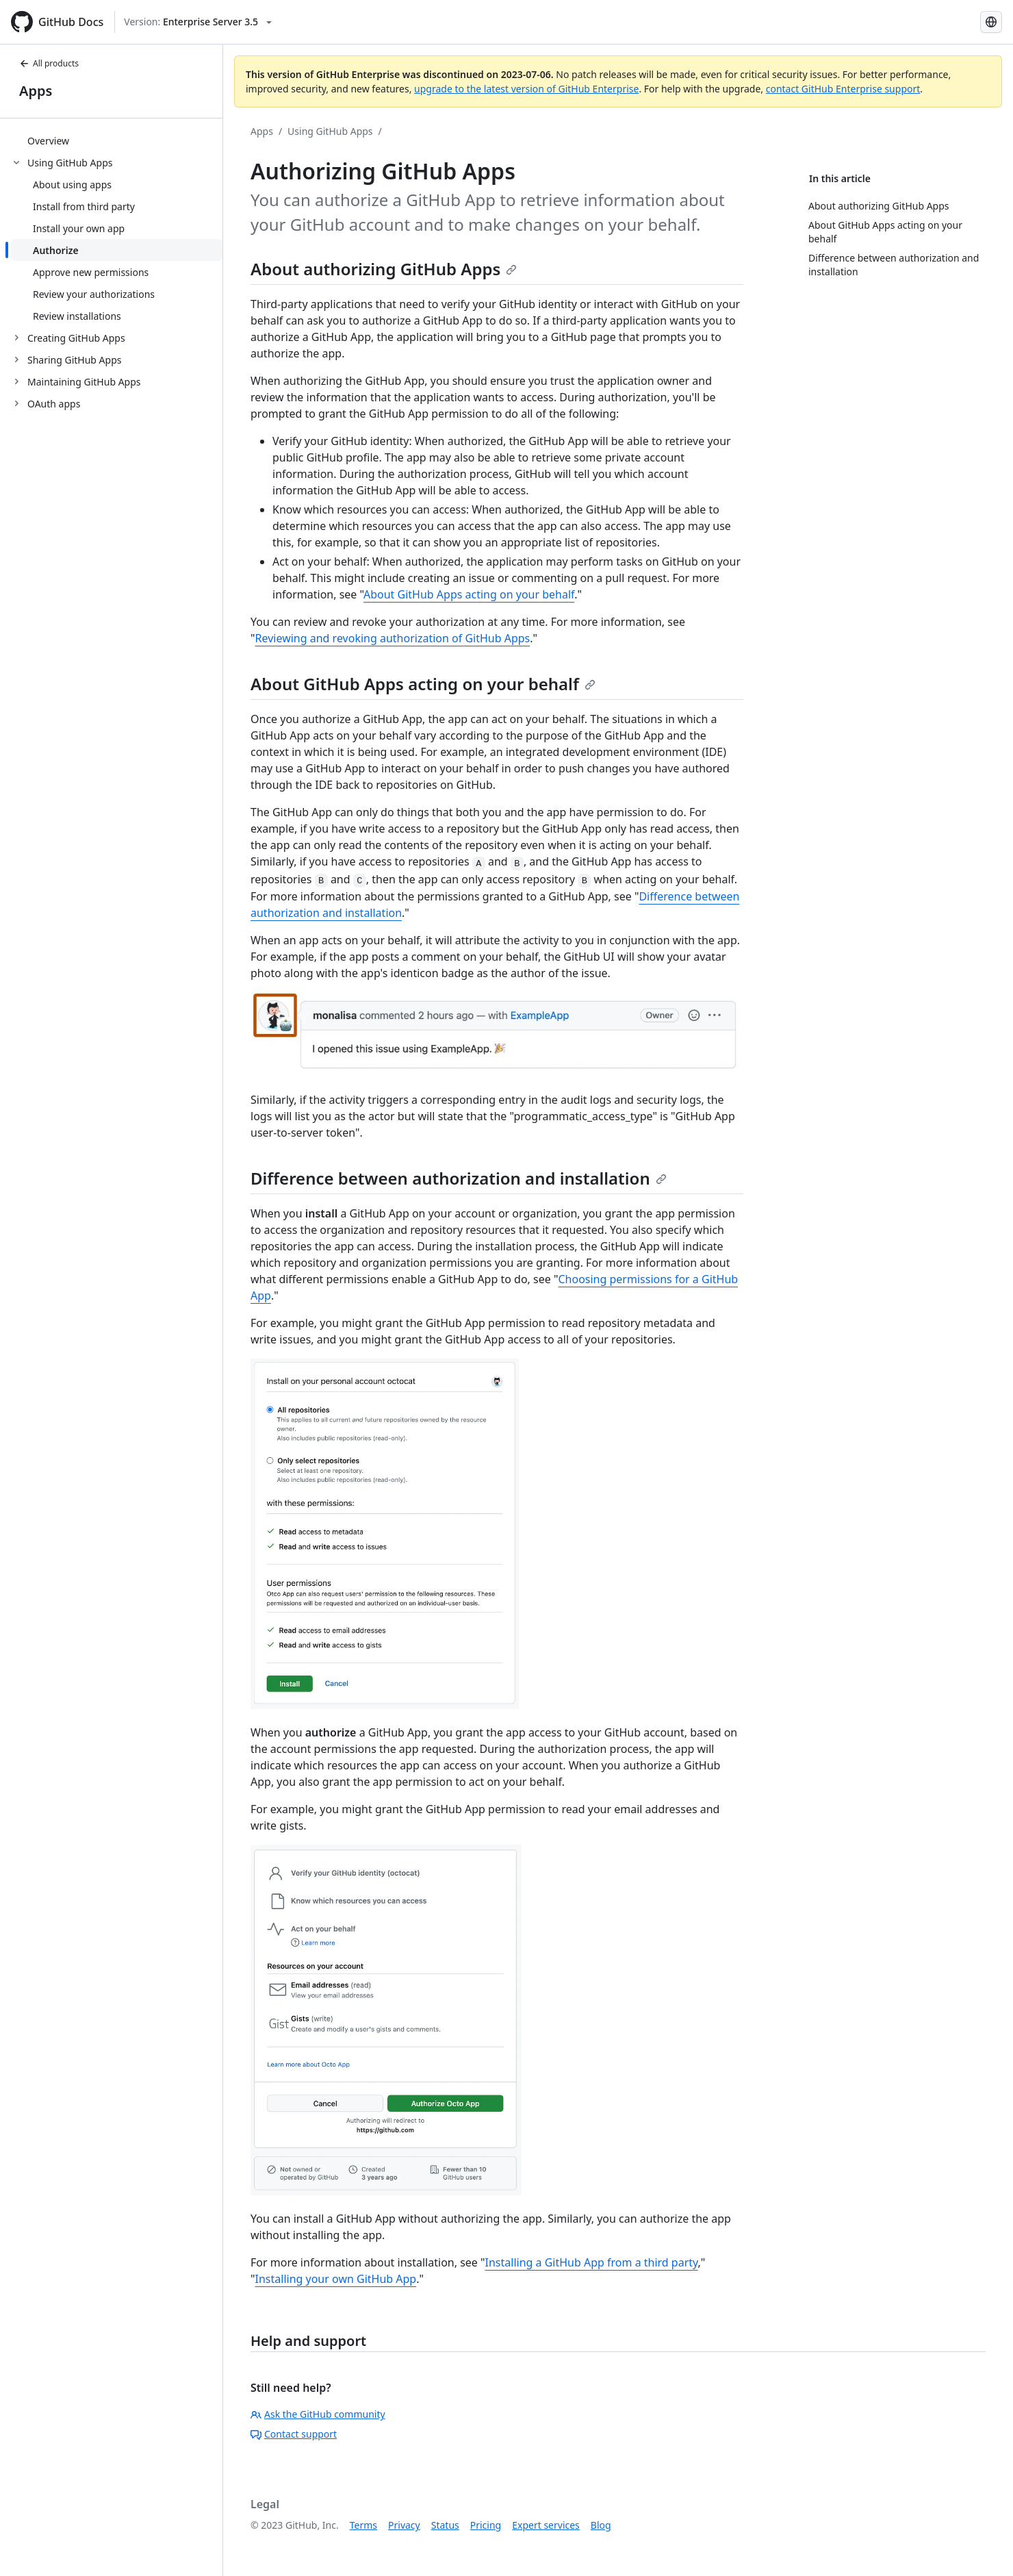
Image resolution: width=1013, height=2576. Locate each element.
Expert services (546, 2524)
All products (49, 63)
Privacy (404, 2524)
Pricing (485, 2524)
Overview (48, 140)
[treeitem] (116, 140)
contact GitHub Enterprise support (843, 88)
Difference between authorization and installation (459, 1178)
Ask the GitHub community (318, 2414)
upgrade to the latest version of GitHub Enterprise (526, 88)
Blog (601, 2524)
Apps (35, 90)
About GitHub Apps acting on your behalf (468, 594)
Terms (363, 2524)
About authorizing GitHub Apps (384, 268)
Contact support (294, 2433)
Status (445, 2524)
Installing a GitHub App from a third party (591, 2262)
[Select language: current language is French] (991, 22)
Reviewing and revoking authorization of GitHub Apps (392, 638)
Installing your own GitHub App (336, 2278)
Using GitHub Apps (329, 131)
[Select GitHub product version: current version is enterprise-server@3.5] (198, 22)
